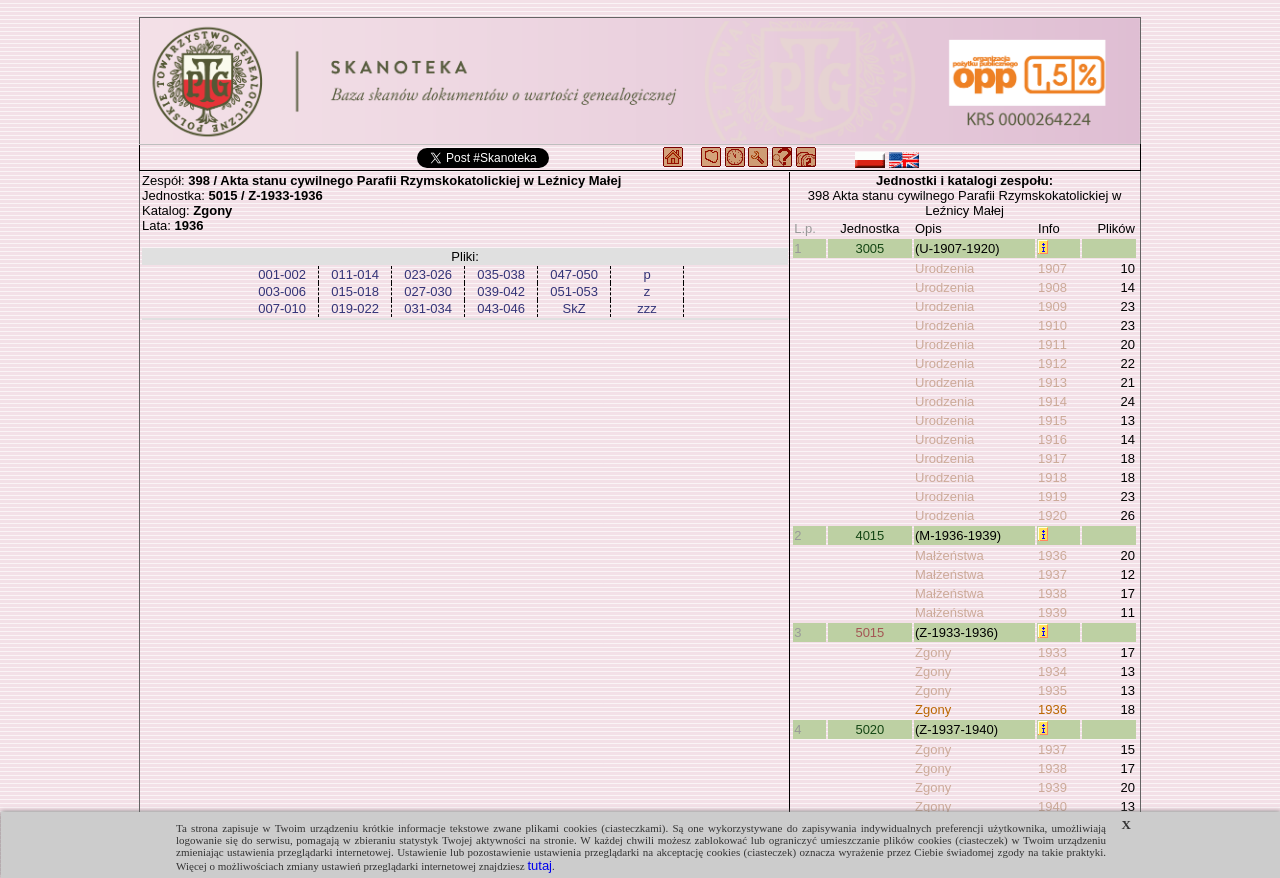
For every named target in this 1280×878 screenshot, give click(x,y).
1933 (1052, 652)
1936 (1052, 555)
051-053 (574, 291)
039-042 (501, 291)
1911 (1052, 344)
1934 (1052, 671)
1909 (1052, 306)
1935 (1052, 690)
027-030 (428, 291)
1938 (1052, 593)
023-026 (428, 274)
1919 (1052, 496)
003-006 (282, 291)
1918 (1052, 477)
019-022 (355, 308)
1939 (1052, 612)
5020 (869, 729)
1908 (1052, 287)
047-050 (574, 274)
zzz (647, 308)
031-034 (428, 308)
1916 (1052, 439)
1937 (1052, 574)
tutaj (539, 865)
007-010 (282, 308)
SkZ (574, 308)
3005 (869, 248)
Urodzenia (944, 268)
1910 (1052, 325)
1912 (1052, 363)
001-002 (282, 274)
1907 (1052, 268)
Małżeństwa (949, 555)
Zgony (933, 652)
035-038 (501, 274)
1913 (1052, 382)
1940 (1052, 806)
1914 (1052, 401)
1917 (1052, 458)
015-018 (355, 291)
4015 (869, 535)
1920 (1052, 515)
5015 (869, 632)
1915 (1052, 420)
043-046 (501, 308)
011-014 (355, 274)
